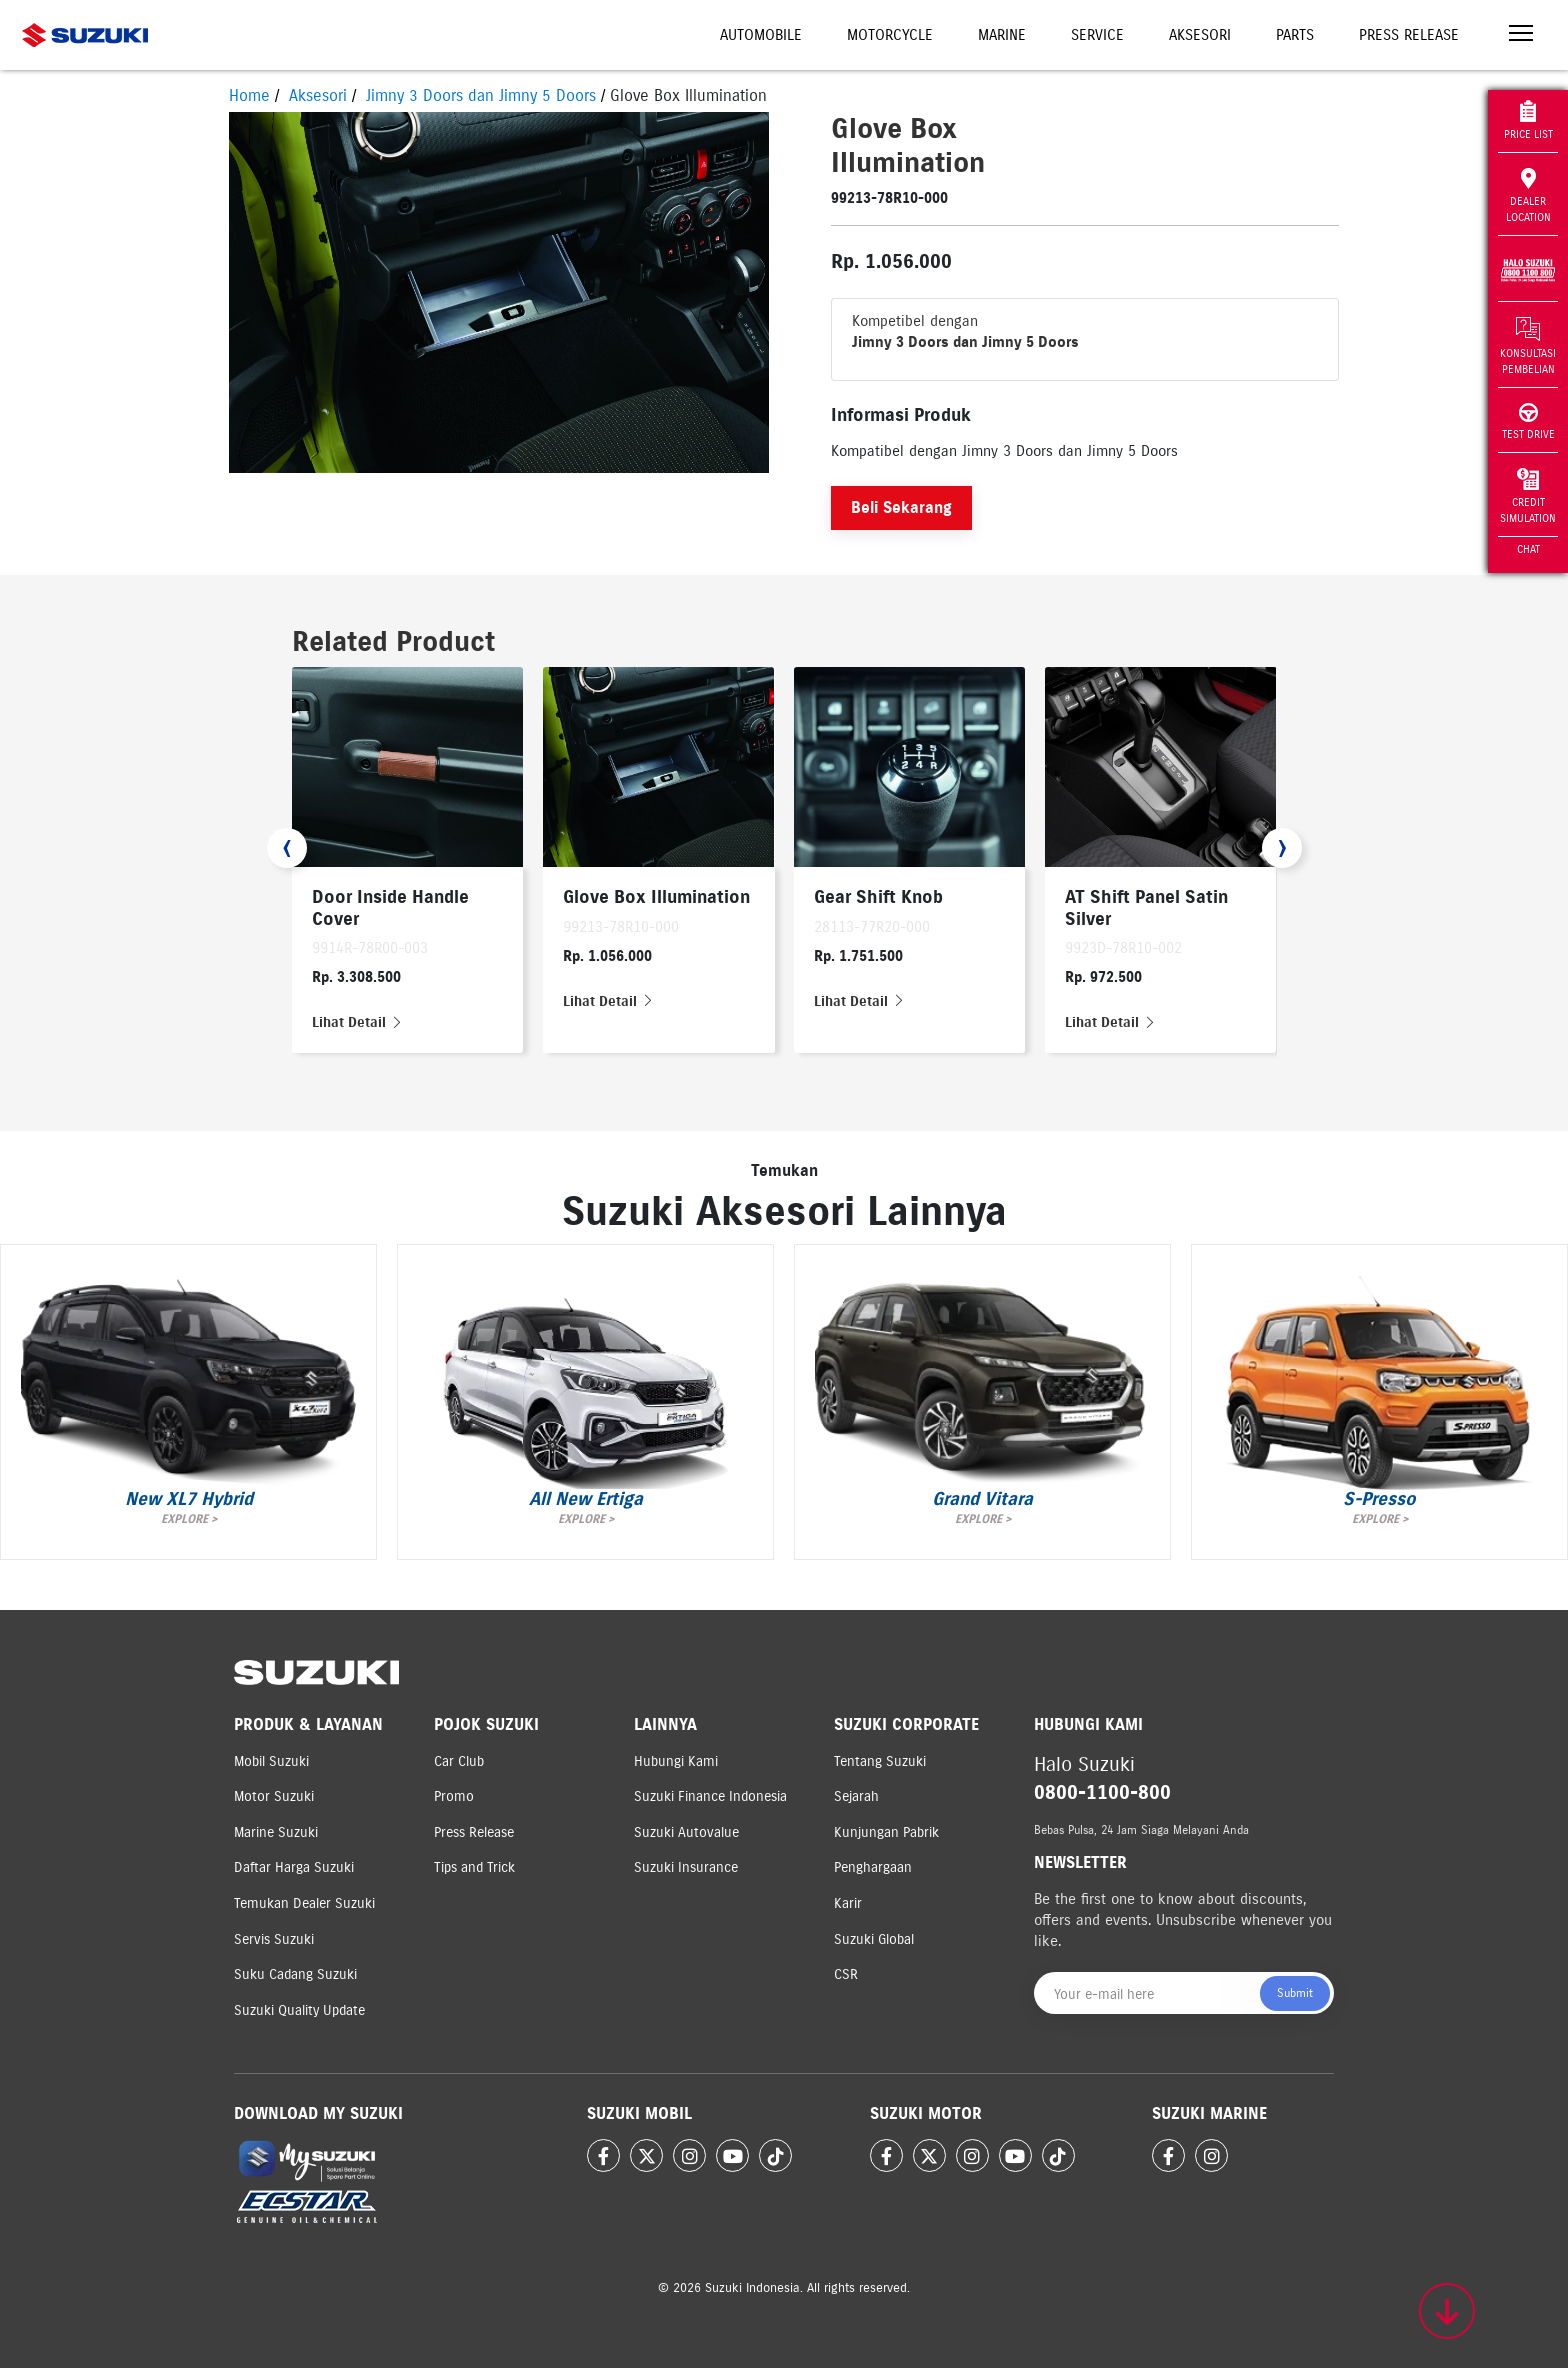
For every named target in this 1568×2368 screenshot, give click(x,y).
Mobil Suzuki (271, 1761)
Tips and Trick (474, 1867)
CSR (846, 1974)
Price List (1528, 120)
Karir (848, 1903)
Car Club (459, 1761)
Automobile (761, 35)
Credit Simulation (1528, 496)
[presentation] (287, 848)
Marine (1002, 35)
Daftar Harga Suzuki (294, 1867)
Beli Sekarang (901, 507)
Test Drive (1528, 422)
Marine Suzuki (276, 1832)
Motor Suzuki (274, 1796)
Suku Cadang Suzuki (295, 1974)
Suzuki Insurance (686, 1867)
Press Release (1409, 35)
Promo (454, 1796)
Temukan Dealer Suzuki (304, 1903)
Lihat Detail (358, 1022)
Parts (1295, 35)
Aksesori (1200, 35)
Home (249, 95)
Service (1097, 35)
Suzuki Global (874, 1939)
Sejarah (856, 1796)
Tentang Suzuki (880, 1761)
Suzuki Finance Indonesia (710, 1796)
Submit (1295, 1992)
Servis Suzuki (274, 1939)
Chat (1528, 549)
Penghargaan (873, 1867)
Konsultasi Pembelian (1528, 346)
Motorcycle (890, 35)
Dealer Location (1528, 195)
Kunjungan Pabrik (886, 1832)
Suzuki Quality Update (299, 2010)
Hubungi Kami (676, 1761)
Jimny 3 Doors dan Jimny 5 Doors (481, 95)
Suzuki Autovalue (686, 1832)
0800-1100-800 (1102, 1792)
